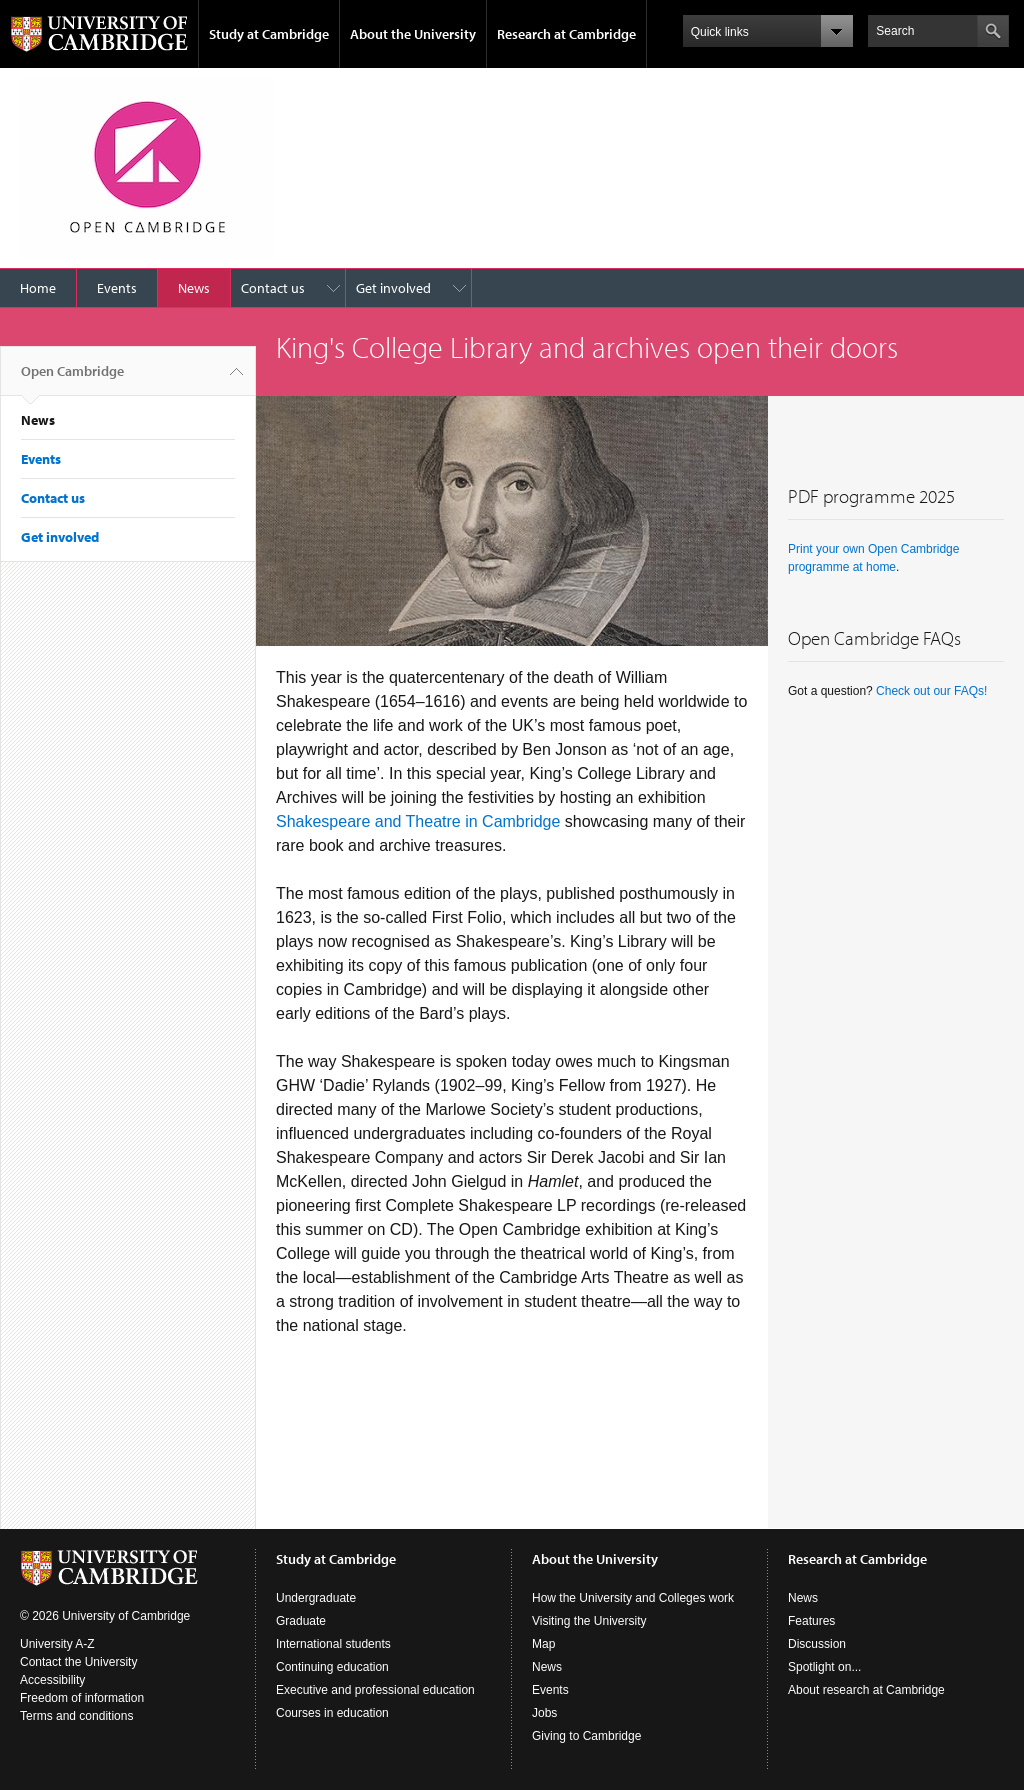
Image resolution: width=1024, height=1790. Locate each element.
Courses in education (332, 1713)
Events (117, 288)
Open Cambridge (72, 379)
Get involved (393, 288)
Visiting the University (589, 1621)
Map (543, 1644)
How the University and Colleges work (633, 1598)
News (194, 288)
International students (333, 1644)
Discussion (817, 1644)
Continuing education (332, 1667)
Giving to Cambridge (586, 1736)
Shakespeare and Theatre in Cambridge (418, 821)
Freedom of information (82, 1698)
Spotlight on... (824, 1667)
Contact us (273, 288)
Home (38, 288)
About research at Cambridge (866, 1690)
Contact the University (78, 1662)
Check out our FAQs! (931, 691)
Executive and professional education (375, 1690)
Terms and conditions (76, 1716)
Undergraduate (316, 1598)
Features (811, 1621)
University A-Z (57, 1644)
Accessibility (52, 1680)
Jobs (544, 1713)
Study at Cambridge (269, 34)
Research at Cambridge (566, 34)
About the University (413, 34)
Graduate (301, 1621)
